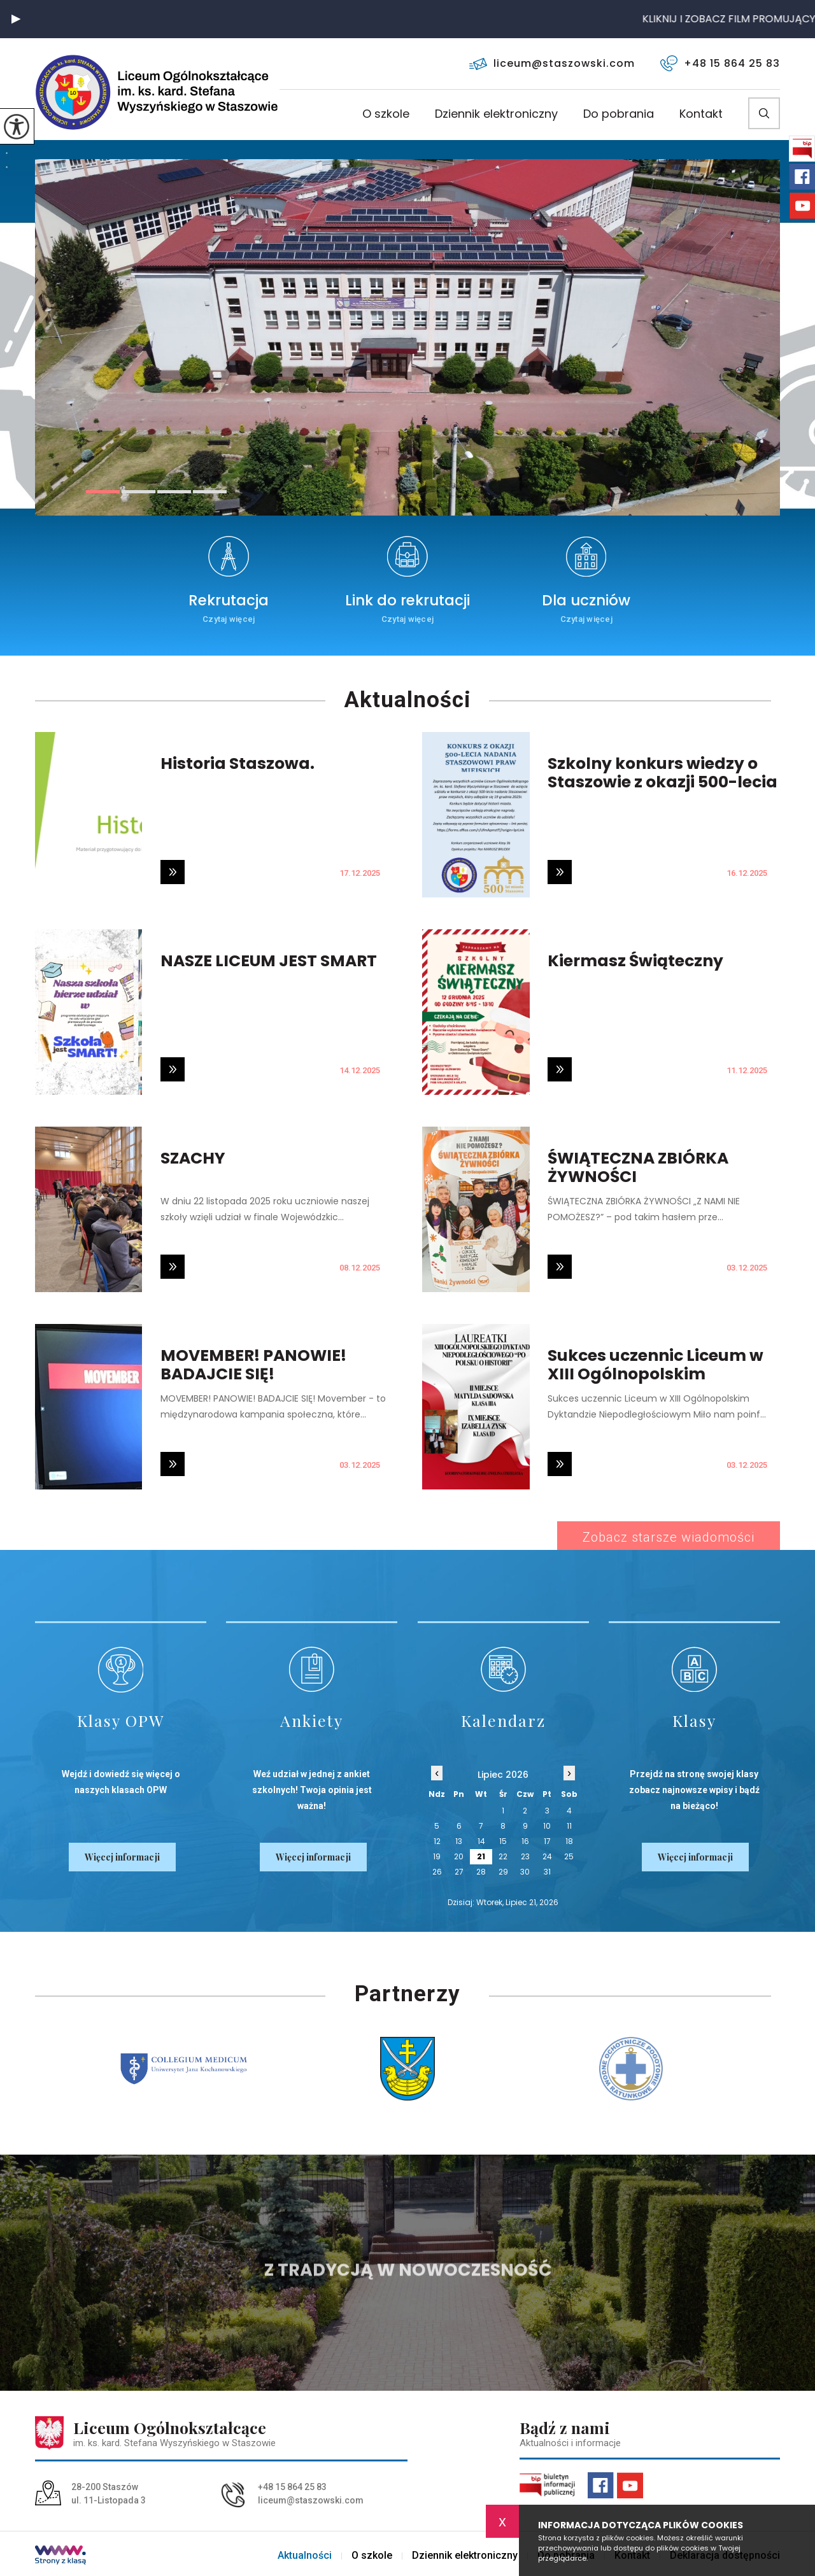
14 (481, 1841)
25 (569, 1856)
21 (481, 1856)
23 (525, 1856)
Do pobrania (618, 115)
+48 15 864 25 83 (720, 63)
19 (437, 1856)
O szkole (385, 115)
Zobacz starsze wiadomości (669, 1537)
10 (547, 1825)
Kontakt (701, 115)
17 (547, 1841)
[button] (16, 19)
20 (459, 1856)
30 (525, 1871)
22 (503, 1856)
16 (525, 1841)
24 (547, 1856)
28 (481, 1871)
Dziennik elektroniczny (496, 115)
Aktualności (407, 700)
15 (503, 1841)
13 (458, 1841)
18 (569, 1841)
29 (503, 1871)
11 (569, 1825)
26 (437, 1871)
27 (459, 1871)
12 (437, 1841)
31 (547, 1871)
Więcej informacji (122, 1857)
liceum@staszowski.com (552, 63)
